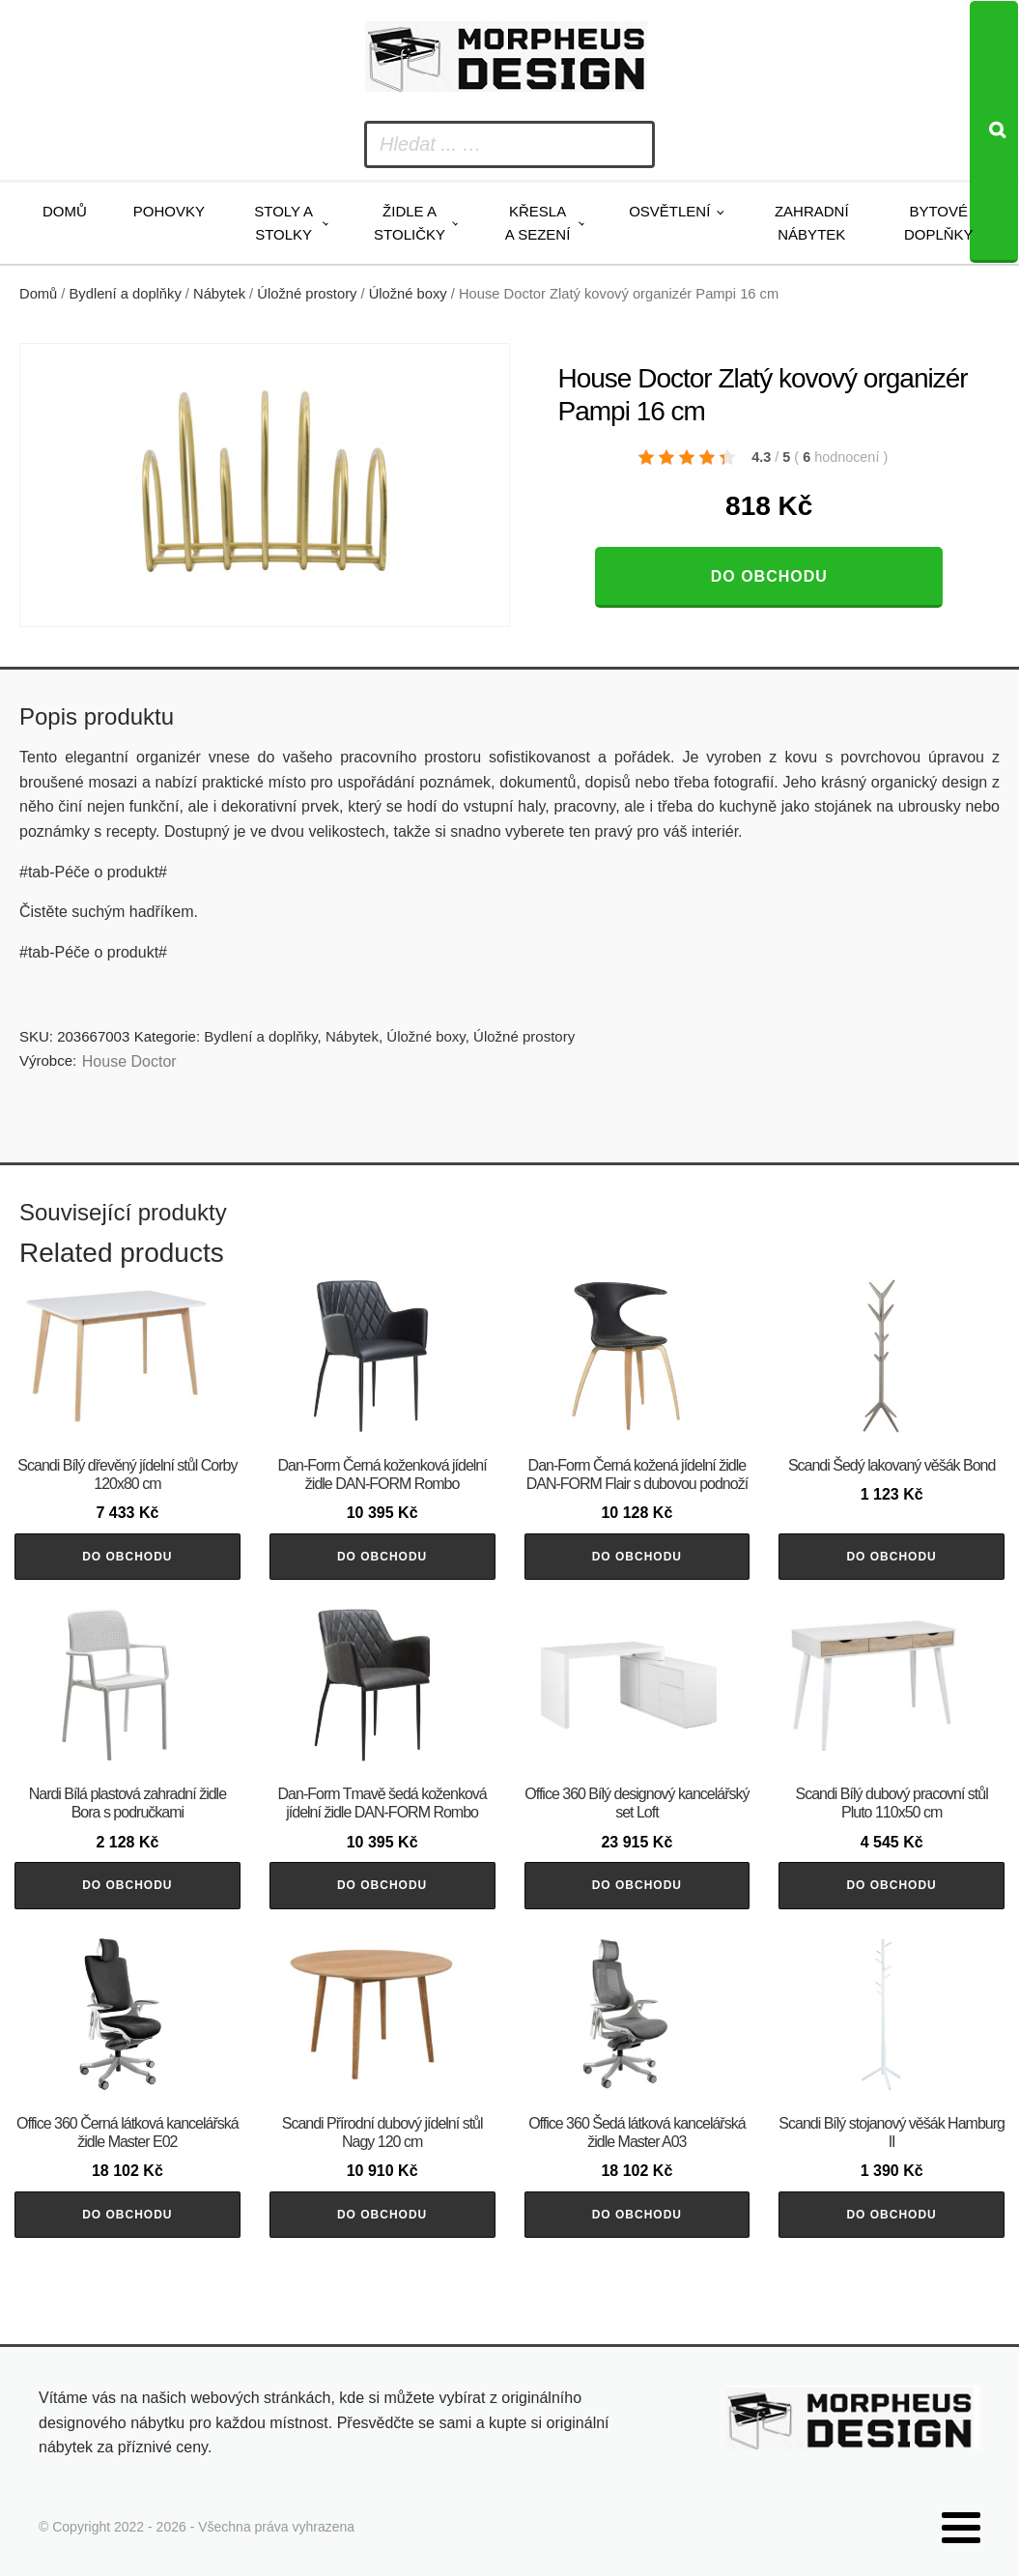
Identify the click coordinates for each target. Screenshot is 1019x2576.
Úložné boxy (408, 293)
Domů (64, 211)
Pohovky (169, 211)
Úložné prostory (306, 293)
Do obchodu (769, 576)
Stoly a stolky (283, 223)
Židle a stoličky (409, 223)
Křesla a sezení (538, 223)
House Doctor (129, 1061)
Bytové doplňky (939, 223)
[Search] (994, 132)
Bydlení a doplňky (126, 293)
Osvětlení (669, 211)
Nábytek (219, 293)
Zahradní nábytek (812, 223)
